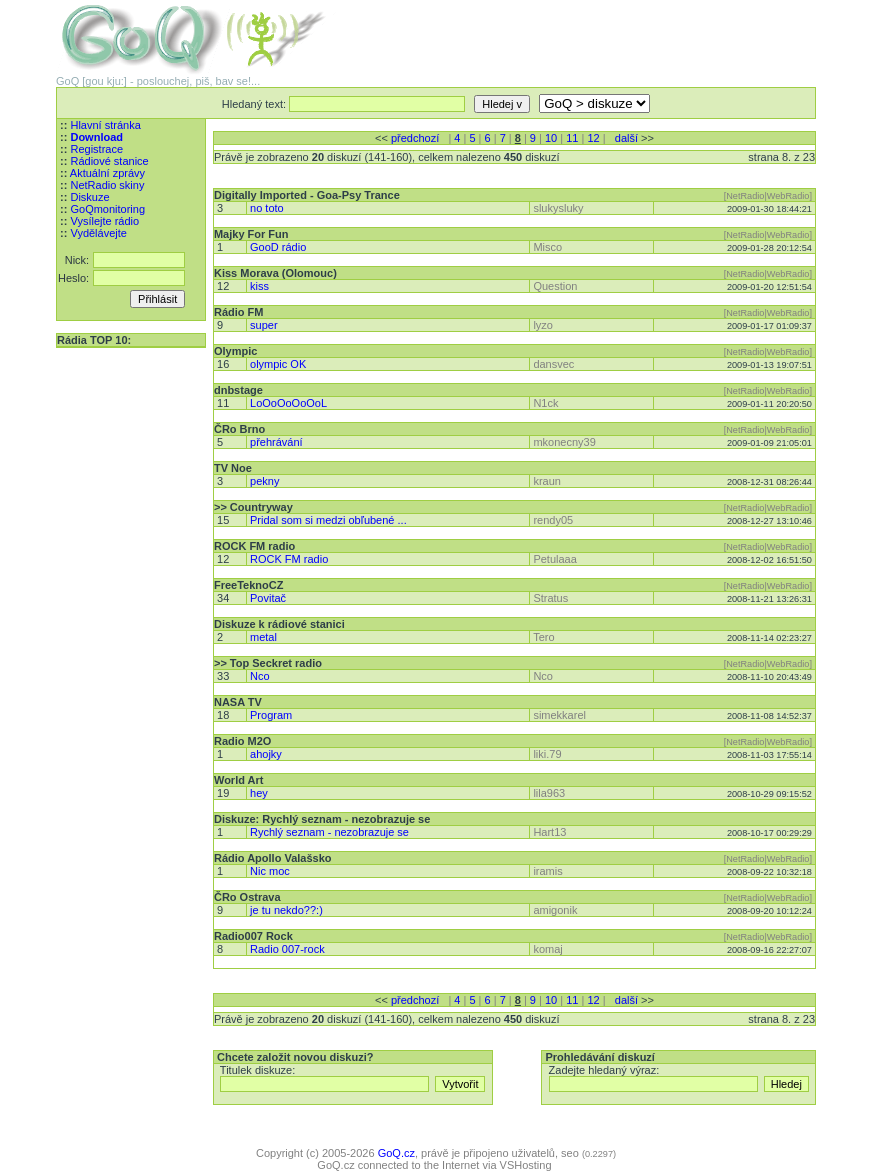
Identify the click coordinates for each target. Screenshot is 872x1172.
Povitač (268, 598)
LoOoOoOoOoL (288, 403)
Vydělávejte (98, 233)
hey (259, 793)
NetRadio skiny (107, 185)
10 (551, 138)
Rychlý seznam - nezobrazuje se (329, 832)
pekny (264, 481)
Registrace (96, 149)
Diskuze (89, 197)
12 (593, 138)
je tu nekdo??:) (286, 910)
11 (572, 138)
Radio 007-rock (287, 949)
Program (271, 715)
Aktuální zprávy (107, 173)
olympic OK (278, 364)
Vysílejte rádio (104, 221)
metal (263, 637)
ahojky (266, 754)
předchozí (415, 138)
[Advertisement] (582, 30)
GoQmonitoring (107, 209)
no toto (267, 208)
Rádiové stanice (109, 161)
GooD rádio (278, 247)
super (264, 325)
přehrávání (276, 442)
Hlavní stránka (105, 125)
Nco (260, 676)
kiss (259, 286)
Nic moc (270, 871)
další (626, 138)
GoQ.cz (396, 1153)
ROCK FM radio (289, 559)
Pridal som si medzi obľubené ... (328, 520)
